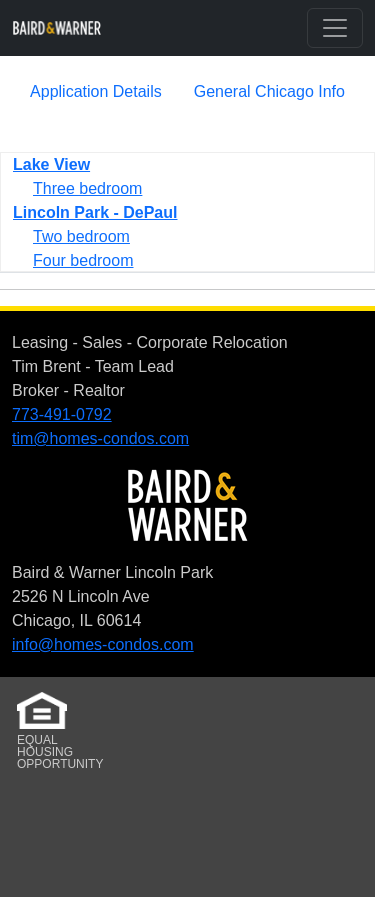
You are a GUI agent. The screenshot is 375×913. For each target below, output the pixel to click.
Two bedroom (81, 236)
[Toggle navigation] (335, 28)
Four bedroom (83, 260)
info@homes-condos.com (103, 644)
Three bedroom (87, 188)
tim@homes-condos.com (100, 438)
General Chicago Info (269, 91)
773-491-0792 (62, 414)
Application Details (96, 91)
